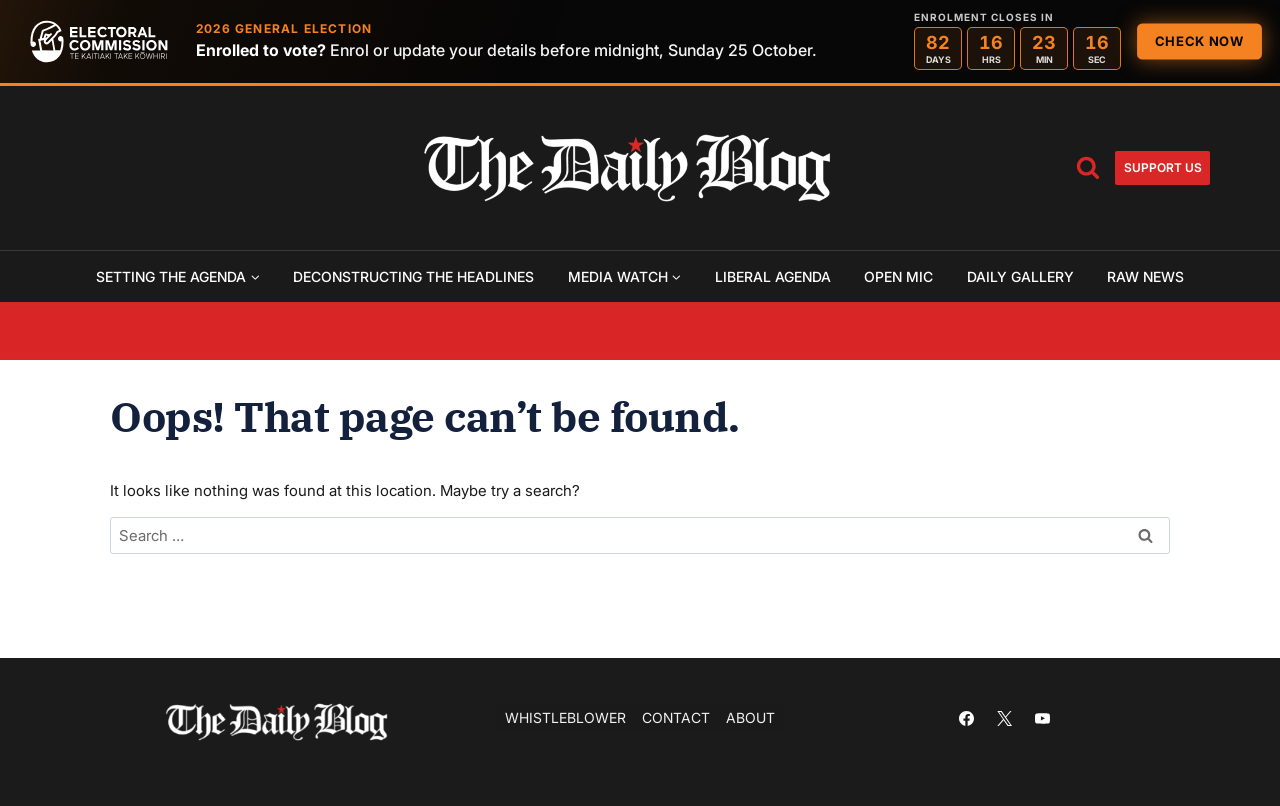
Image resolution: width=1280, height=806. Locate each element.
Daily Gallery (1020, 276)
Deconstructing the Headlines (413, 276)
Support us (1163, 167)
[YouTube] (1042, 718)
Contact (676, 717)
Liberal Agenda (773, 276)
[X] (1004, 718)
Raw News (1145, 276)
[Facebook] (966, 718)
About (750, 717)
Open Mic (898, 276)
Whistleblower (565, 717)
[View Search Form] (1088, 168)
